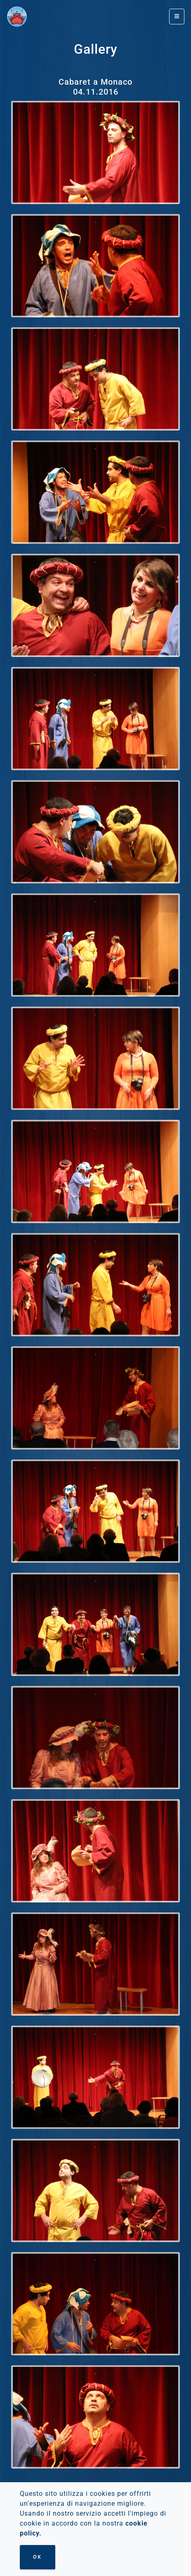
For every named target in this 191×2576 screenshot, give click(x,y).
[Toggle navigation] (176, 17)
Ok (37, 2557)
